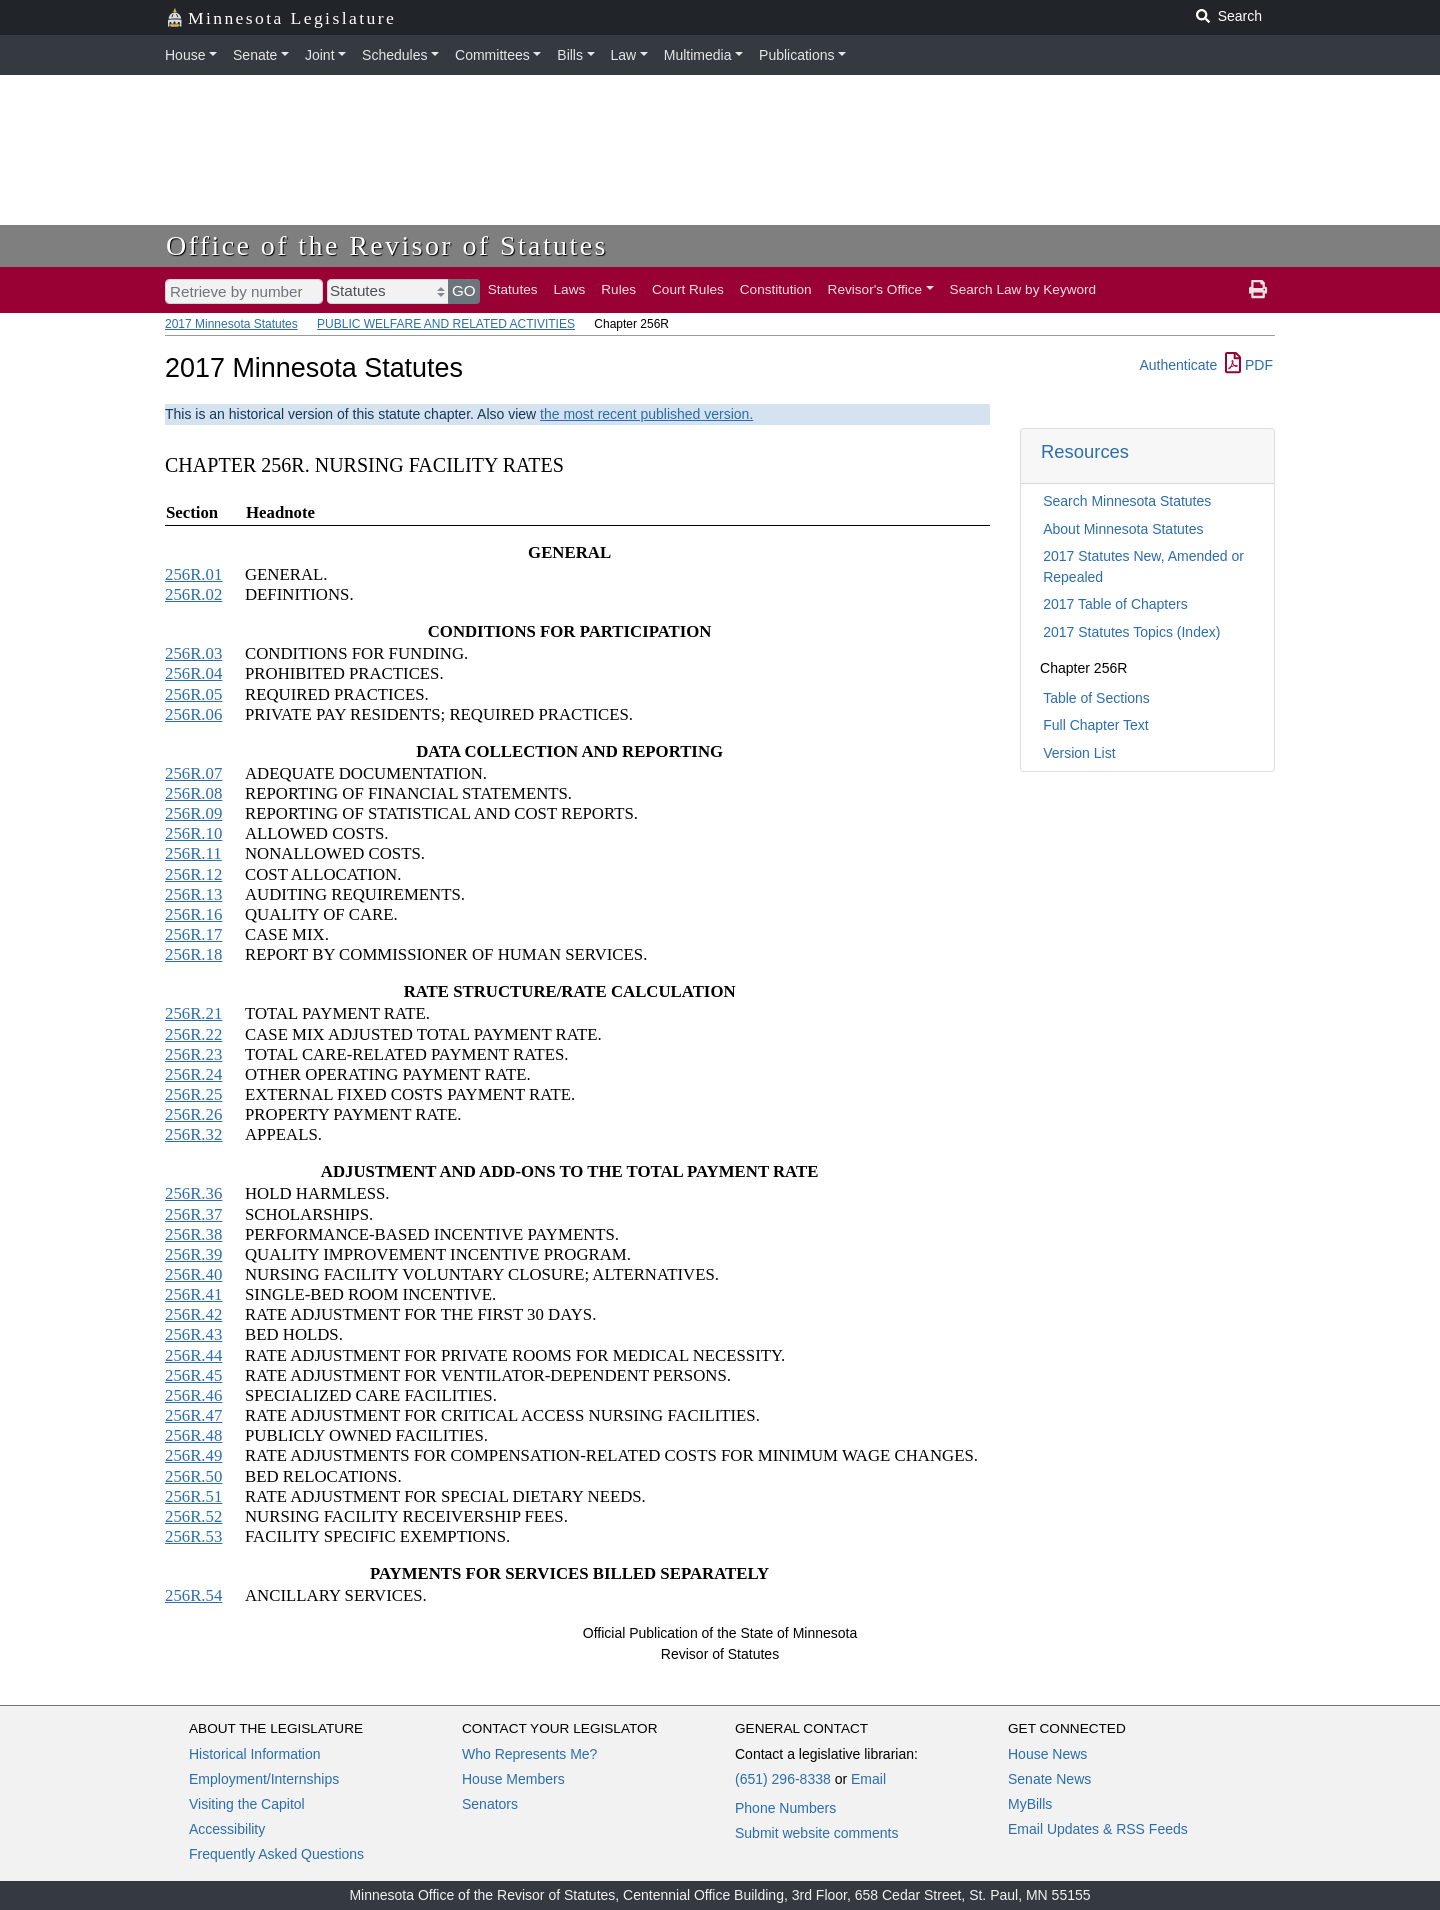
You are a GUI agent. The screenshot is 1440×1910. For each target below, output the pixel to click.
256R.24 (193, 1074)
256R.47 (193, 1415)
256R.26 (193, 1114)
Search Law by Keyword (1023, 289)
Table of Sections (1096, 698)
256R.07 (193, 773)
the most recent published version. (646, 414)
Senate (255, 55)
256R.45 (193, 1375)
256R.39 (193, 1254)
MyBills (1030, 1804)
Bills (570, 55)
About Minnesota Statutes (1123, 529)
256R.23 (193, 1054)
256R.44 (193, 1355)
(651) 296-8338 (783, 1779)
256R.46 (193, 1395)
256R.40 (193, 1274)
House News (1047, 1754)
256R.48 (193, 1435)
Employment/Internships (264, 1779)
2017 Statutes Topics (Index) (1131, 632)
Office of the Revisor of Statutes (387, 245)
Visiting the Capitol (247, 1804)
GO (464, 290)
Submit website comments (816, 1833)
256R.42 (193, 1314)
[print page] (1258, 290)
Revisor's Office (875, 289)
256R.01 (193, 574)
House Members (513, 1779)
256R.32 (193, 1134)
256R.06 (193, 714)
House (185, 55)
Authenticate (1178, 365)
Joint (320, 55)
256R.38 (193, 1234)
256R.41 (193, 1294)
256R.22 (193, 1034)
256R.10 (193, 833)
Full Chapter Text (1096, 725)
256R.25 (193, 1094)
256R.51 (193, 1496)
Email (868, 1779)
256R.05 (193, 694)
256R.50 (193, 1476)
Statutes (513, 289)
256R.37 (193, 1214)
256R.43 (193, 1334)
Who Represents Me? (529, 1754)
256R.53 (193, 1536)
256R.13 (193, 894)
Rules (618, 289)
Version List (1079, 753)
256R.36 (193, 1193)
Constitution (776, 289)
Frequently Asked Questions (276, 1854)
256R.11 (193, 853)
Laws (570, 289)
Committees (492, 55)
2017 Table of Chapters (1115, 604)
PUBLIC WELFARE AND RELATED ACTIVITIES (446, 324)
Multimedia (698, 55)
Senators (490, 1804)
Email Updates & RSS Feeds (1098, 1829)
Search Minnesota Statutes (1127, 501)
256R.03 (193, 653)
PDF (1249, 365)
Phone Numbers (785, 1808)
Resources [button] (1085, 451)
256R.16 (193, 914)
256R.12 (193, 874)
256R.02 (193, 594)
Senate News (1049, 1779)
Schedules (394, 55)
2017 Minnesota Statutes (231, 324)
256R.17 (193, 934)
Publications (797, 55)
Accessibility (227, 1829)
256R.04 (193, 673)
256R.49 (193, 1455)
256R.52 (193, 1516)
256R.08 (193, 793)
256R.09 (193, 813)
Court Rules (688, 289)
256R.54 (193, 1595)
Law (624, 55)
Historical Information (255, 1754)
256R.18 (193, 954)
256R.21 (193, 1013)
